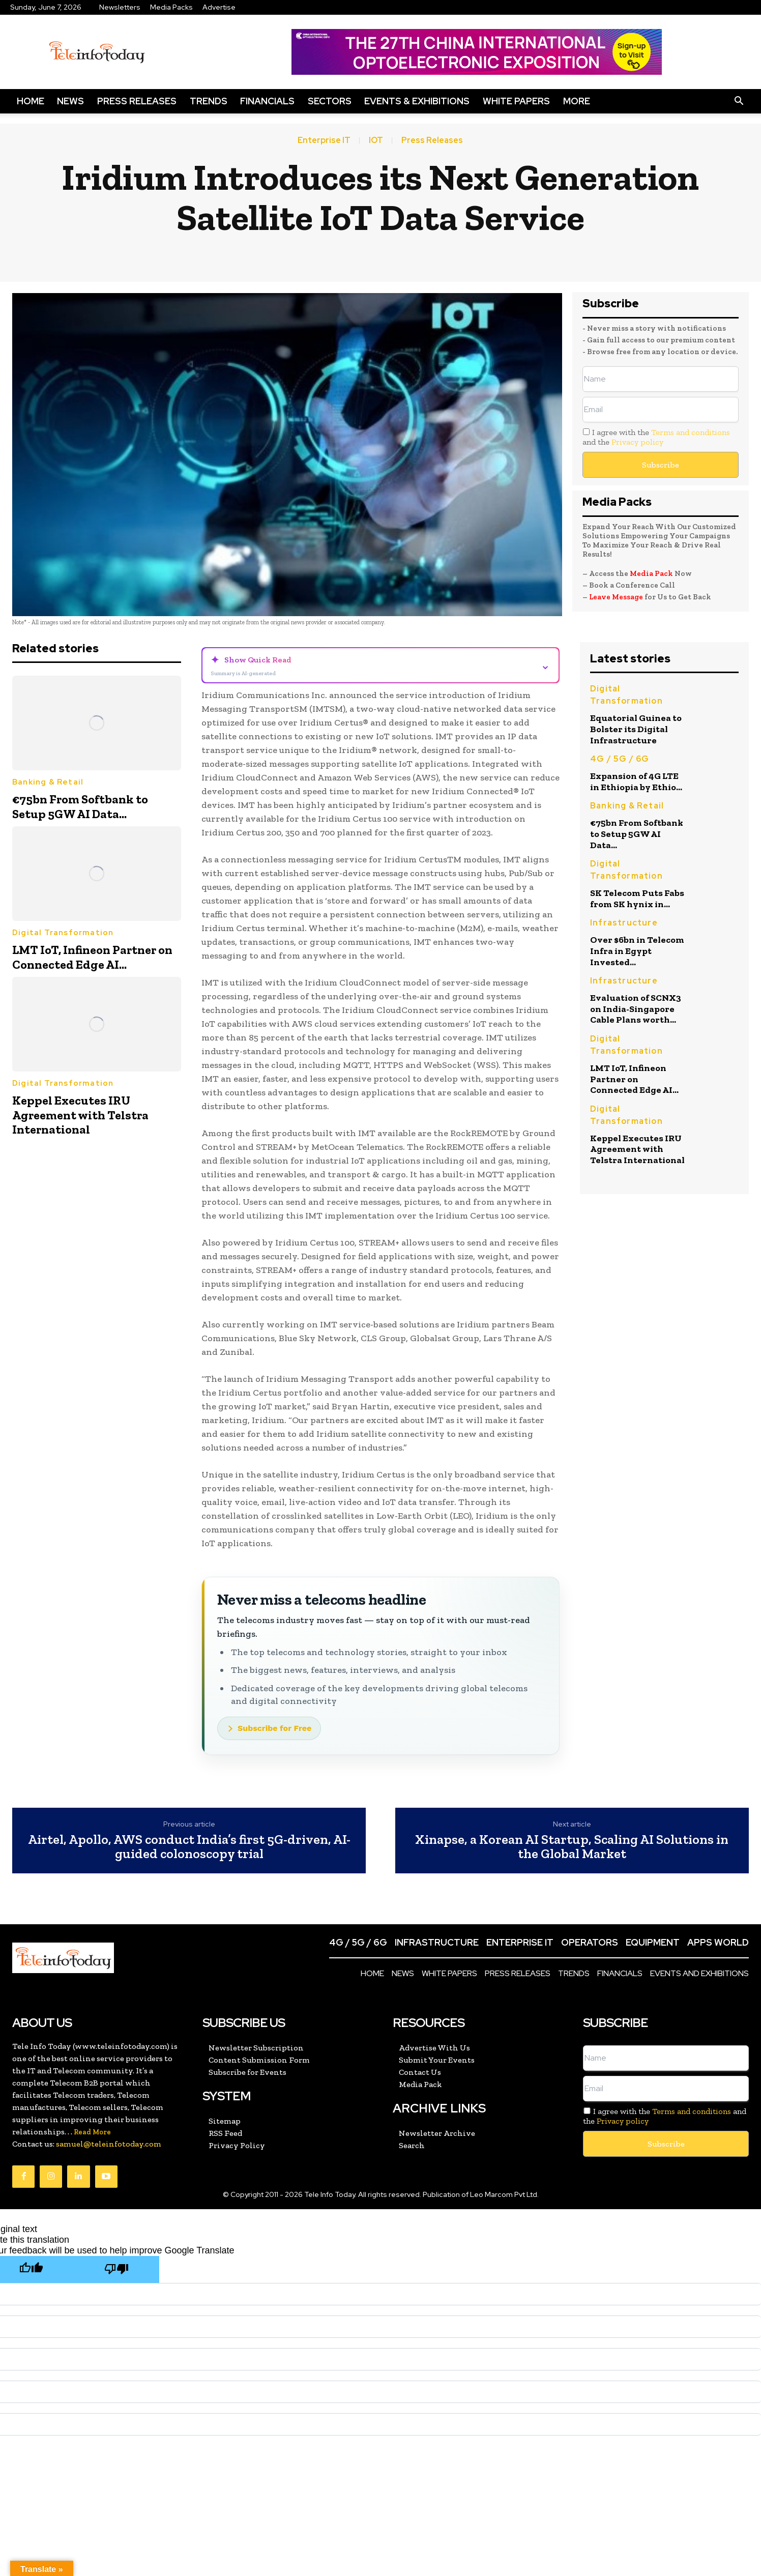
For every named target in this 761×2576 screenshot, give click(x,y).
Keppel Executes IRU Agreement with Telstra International (80, 1115)
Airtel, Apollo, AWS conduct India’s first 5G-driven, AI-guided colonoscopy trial (189, 1846)
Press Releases (137, 101)
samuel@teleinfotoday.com (108, 2144)
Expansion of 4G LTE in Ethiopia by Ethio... (636, 781)
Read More (92, 2132)
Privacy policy (637, 442)
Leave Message (617, 596)
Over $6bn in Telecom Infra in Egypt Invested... (637, 950)
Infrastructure (624, 922)
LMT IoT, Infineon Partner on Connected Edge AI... (92, 957)
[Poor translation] (116, 2269)
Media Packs (171, 7)
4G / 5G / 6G (619, 759)
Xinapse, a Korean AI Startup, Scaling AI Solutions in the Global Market (571, 1846)
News (70, 101)
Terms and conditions (690, 432)
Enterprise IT (324, 140)
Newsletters (119, 7)
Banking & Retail (47, 782)
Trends (208, 101)
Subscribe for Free (274, 1728)
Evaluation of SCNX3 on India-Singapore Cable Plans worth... (635, 1008)
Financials (267, 101)
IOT (376, 140)
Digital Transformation (62, 933)
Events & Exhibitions (417, 101)
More (576, 101)
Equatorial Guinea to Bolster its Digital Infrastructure (636, 728)
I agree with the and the (656, 437)
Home (30, 101)
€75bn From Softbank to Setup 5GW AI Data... (80, 806)
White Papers (516, 101)
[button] (738, 101)
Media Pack (651, 573)
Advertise (219, 7)
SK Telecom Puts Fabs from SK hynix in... (637, 898)
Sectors (330, 101)
